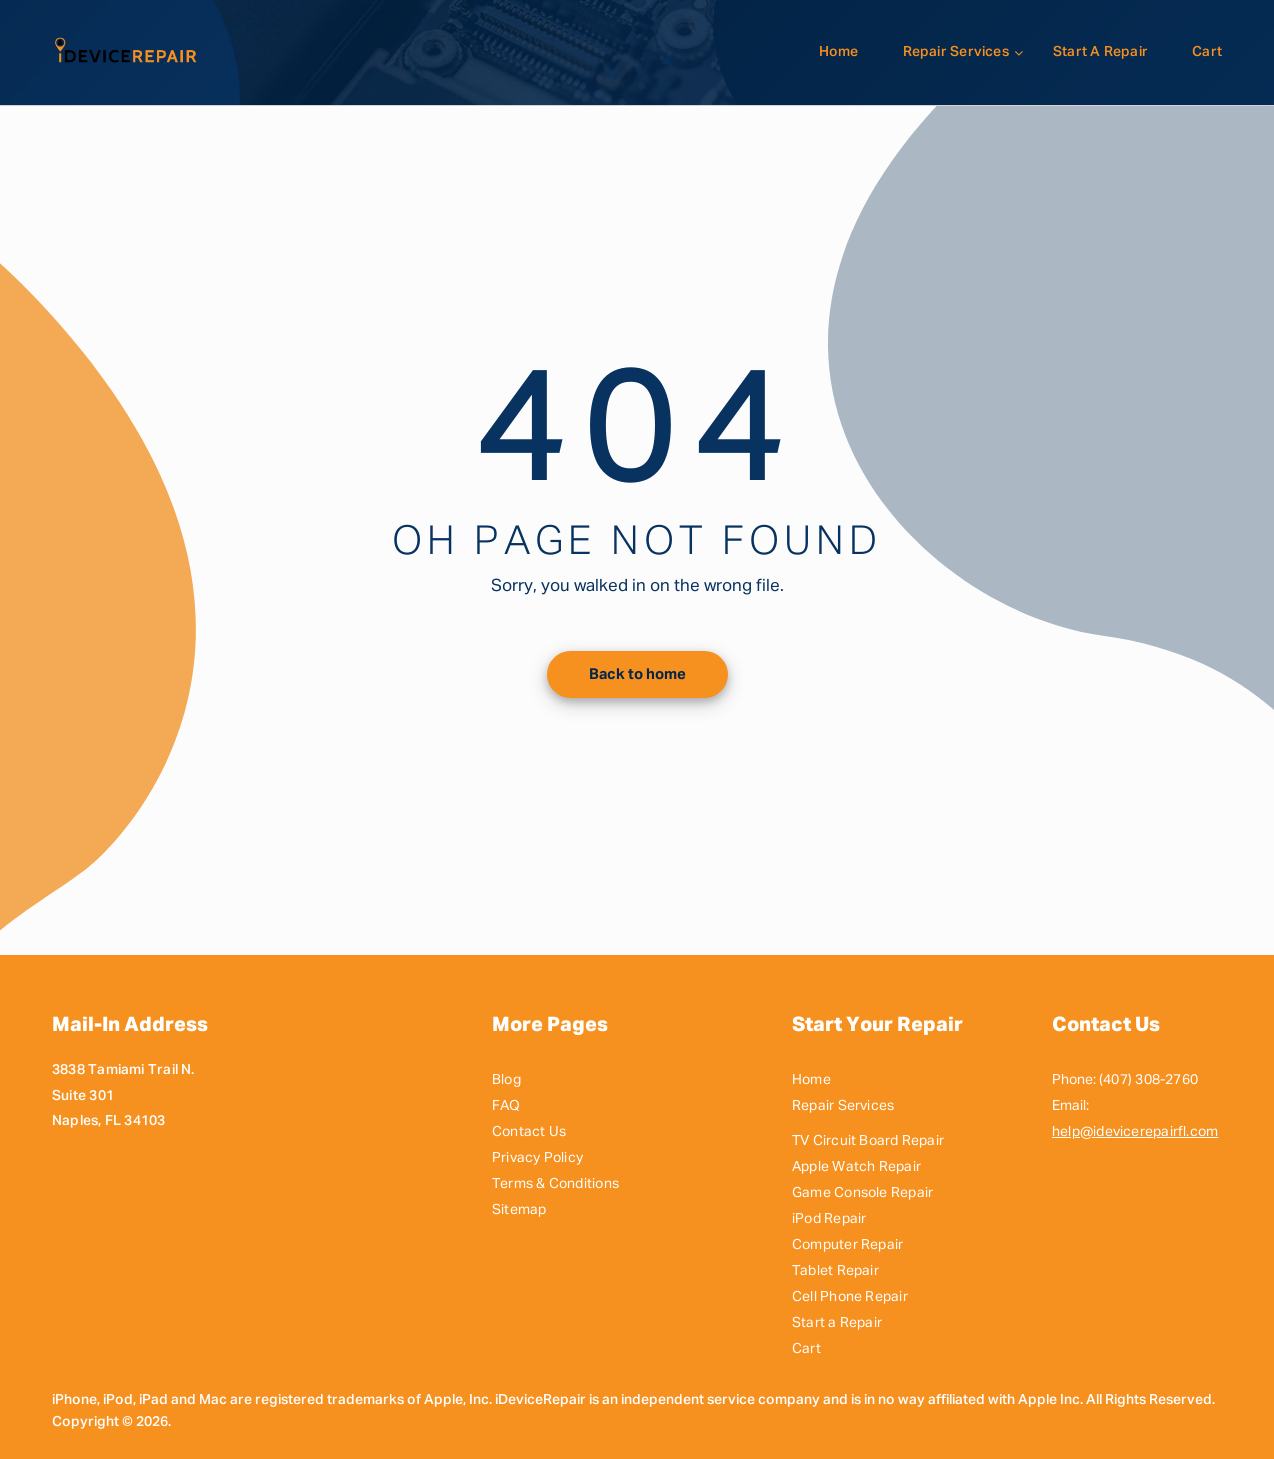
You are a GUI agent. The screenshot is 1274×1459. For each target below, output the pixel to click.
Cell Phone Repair (850, 1297)
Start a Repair (1100, 52)
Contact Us (529, 1132)
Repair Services (956, 52)
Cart (1207, 52)
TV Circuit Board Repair (868, 1141)
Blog (506, 1080)
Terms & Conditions (555, 1184)
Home (839, 52)
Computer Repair (847, 1245)
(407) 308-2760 (1148, 1080)
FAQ (506, 1106)
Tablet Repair (835, 1271)
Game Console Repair (862, 1193)
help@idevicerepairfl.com (1135, 1132)
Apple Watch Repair (856, 1167)
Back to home (637, 674)
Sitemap (519, 1210)
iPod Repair (829, 1219)
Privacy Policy (537, 1158)
